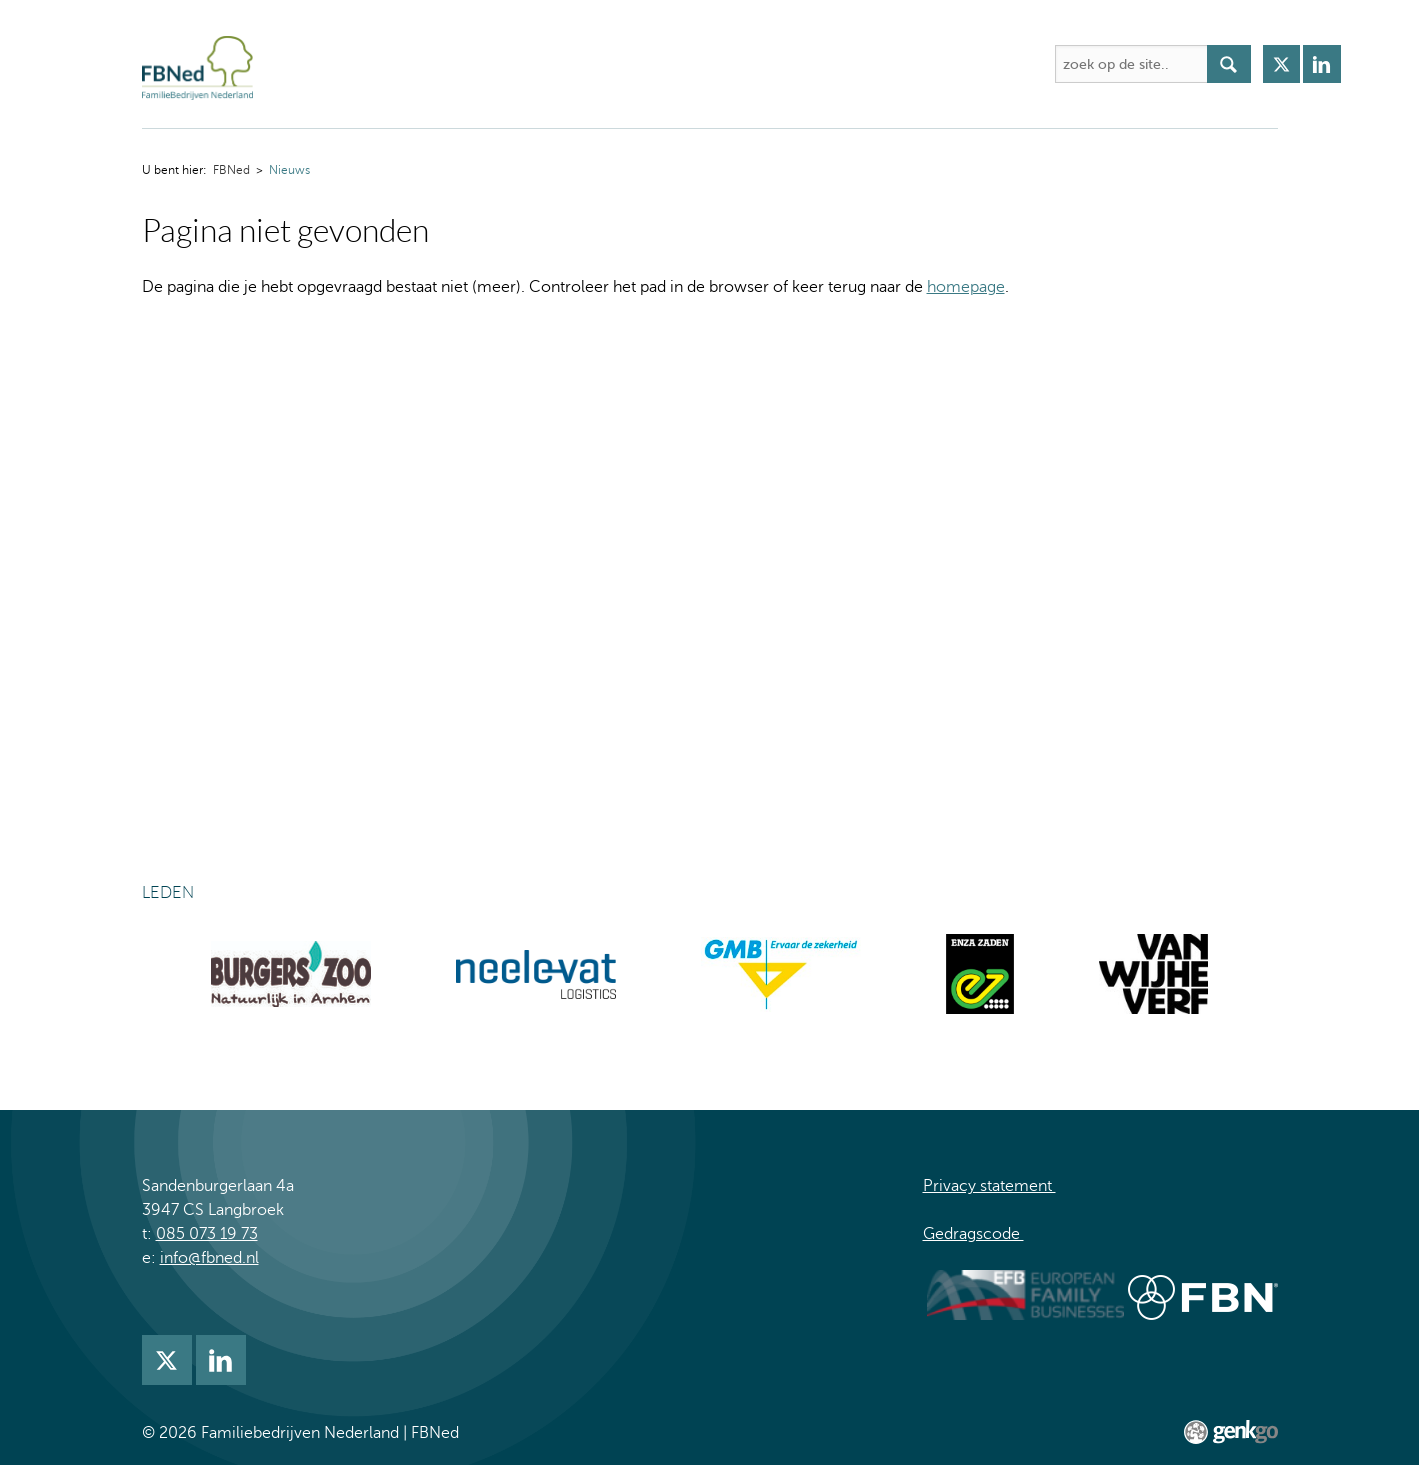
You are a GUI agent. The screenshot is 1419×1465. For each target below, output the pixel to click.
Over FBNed (394, 64)
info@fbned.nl (209, 1258)
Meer (1004, 64)
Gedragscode (973, 1234)
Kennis (712, 64)
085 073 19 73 (207, 1234)
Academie (619, 64)
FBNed (310, 64)
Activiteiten (510, 64)
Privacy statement (989, 1186)
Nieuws (795, 64)
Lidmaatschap (903, 64)
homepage (966, 287)
